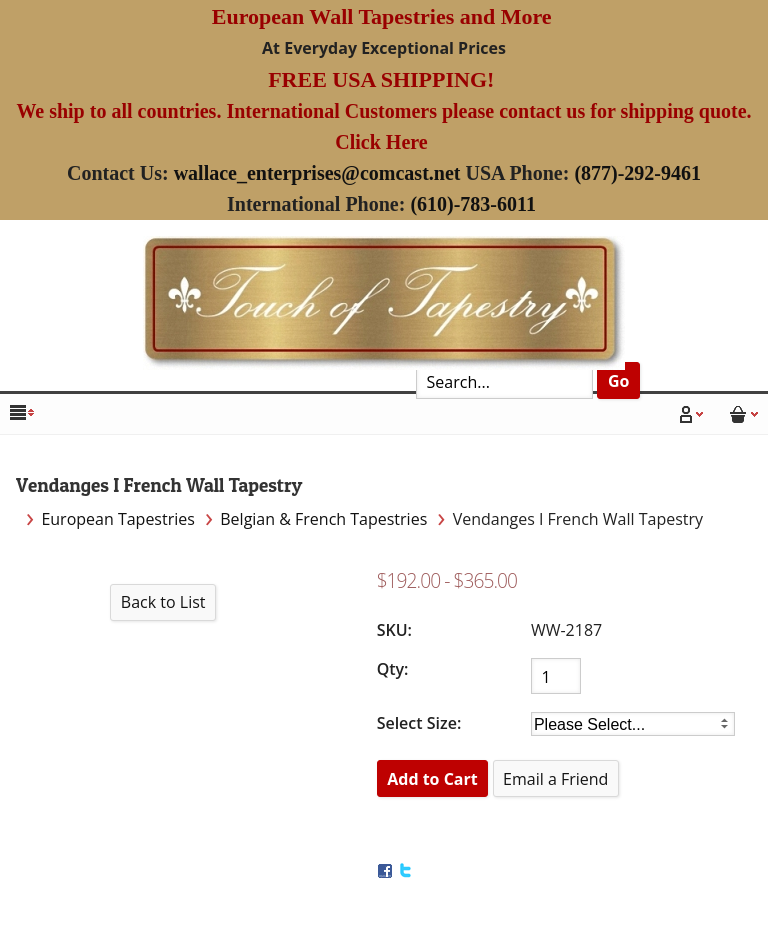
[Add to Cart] (433, 778)
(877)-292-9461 (637, 173)
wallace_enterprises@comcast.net (317, 173)
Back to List (163, 602)
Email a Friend (555, 779)
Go (619, 381)
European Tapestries (118, 519)
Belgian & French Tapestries (323, 519)
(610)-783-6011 (473, 204)
